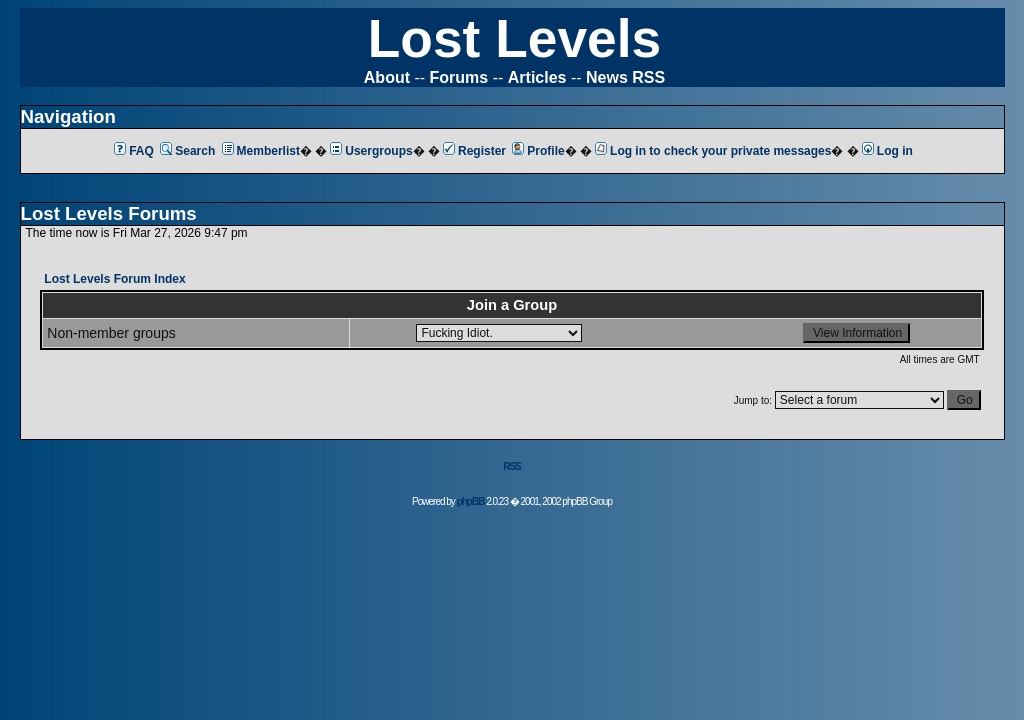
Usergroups (371, 151)
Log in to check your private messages (713, 151)
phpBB (471, 501)
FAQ (134, 151)
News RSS (625, 77)
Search (187, 151)
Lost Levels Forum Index (114, 279)
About (387, 77)
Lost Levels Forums (109, 213)
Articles (537, 77)
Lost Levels (514, 38)
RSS (512, 466)
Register (474, 151)
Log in (887, 151)
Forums (459, 77)
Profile (538, 151)
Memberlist (261, 151)
